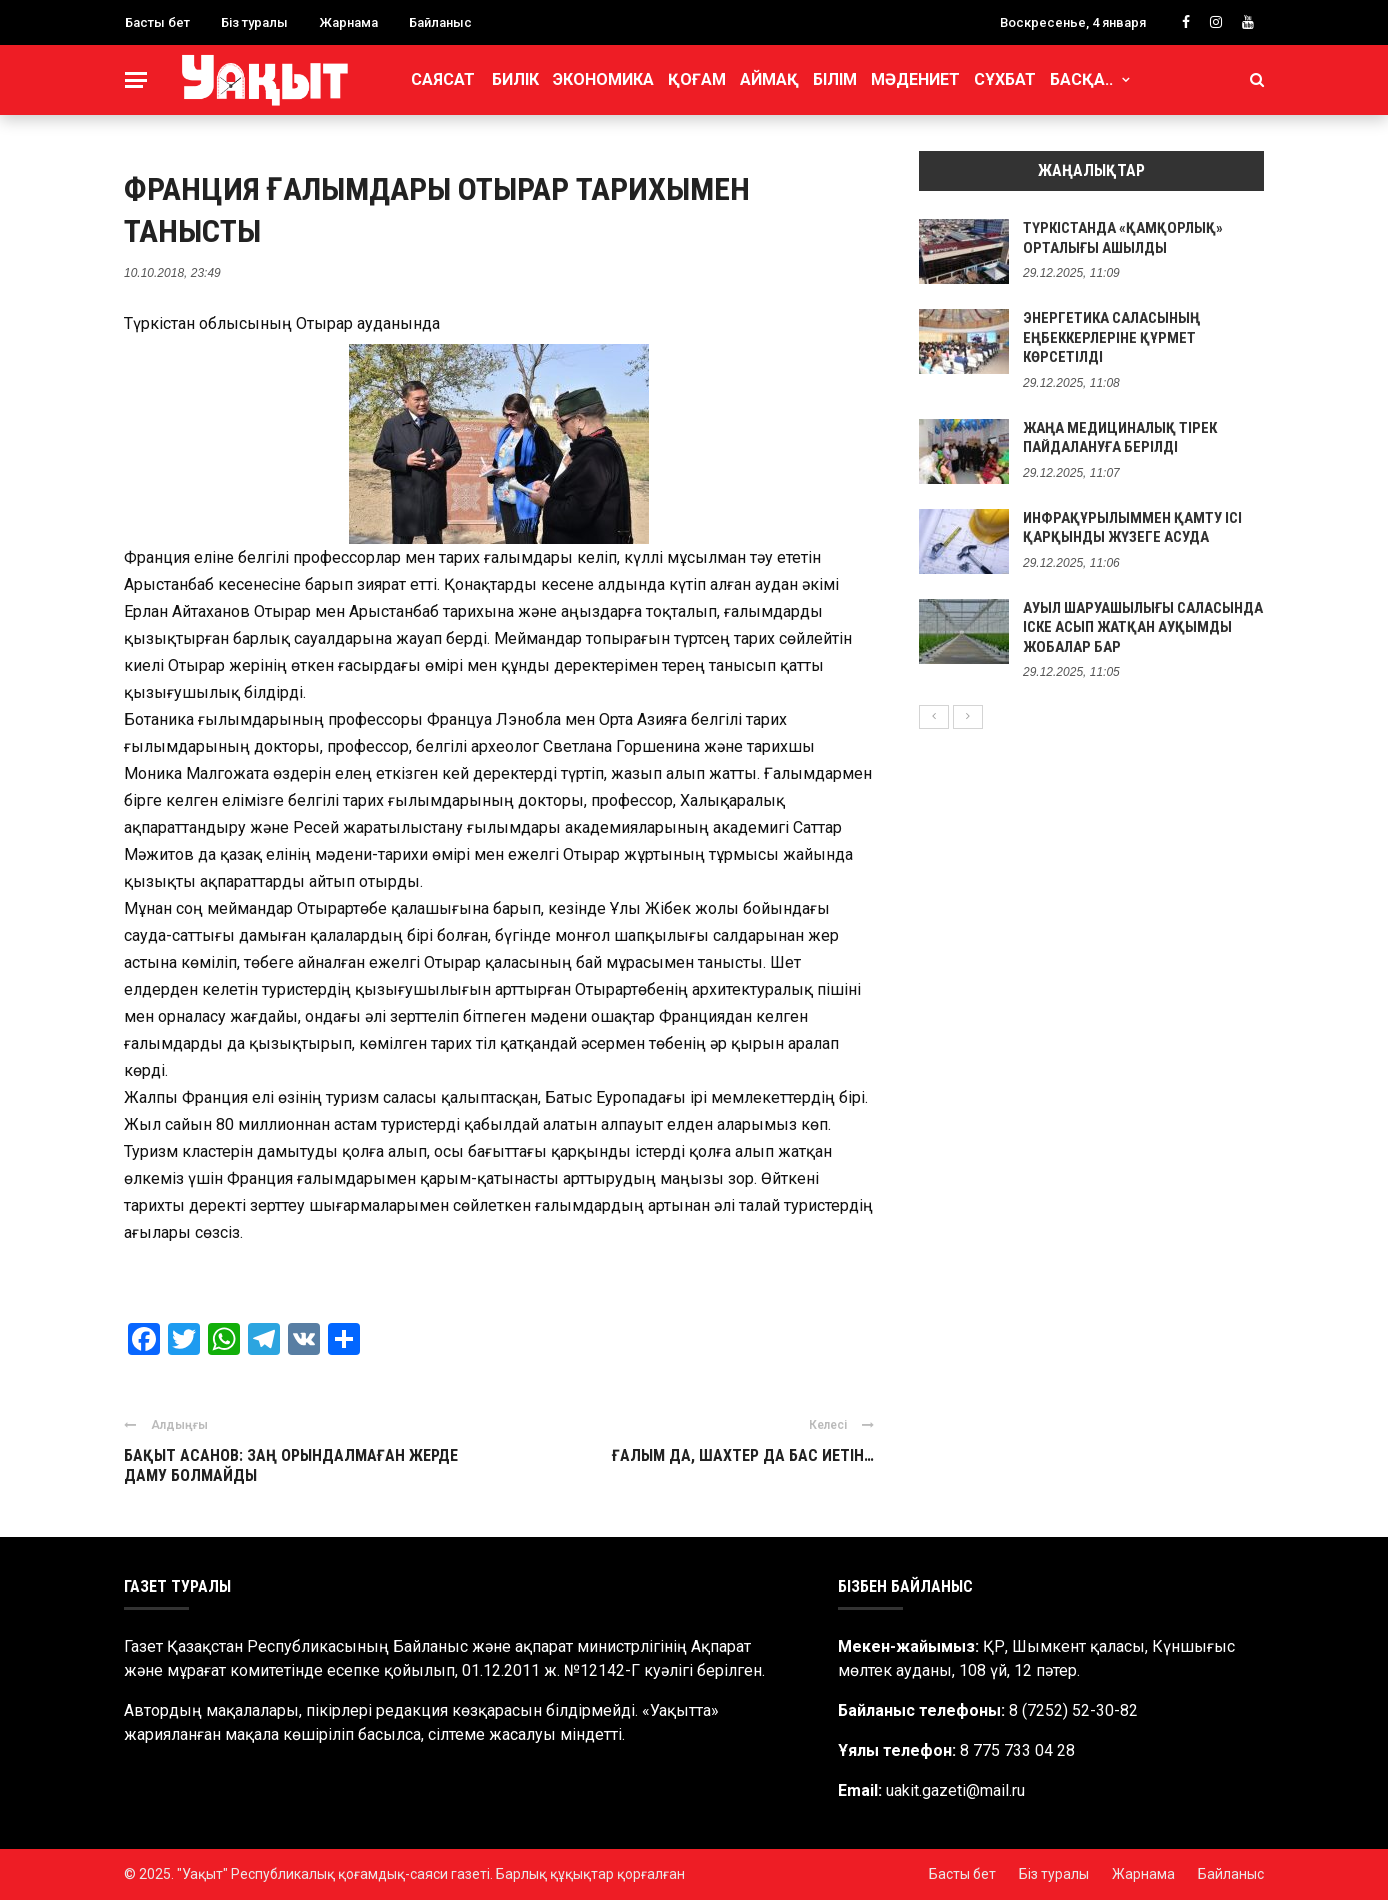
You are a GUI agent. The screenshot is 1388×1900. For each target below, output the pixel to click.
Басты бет (157, 22)
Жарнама (348, 22)
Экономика (603, 79)
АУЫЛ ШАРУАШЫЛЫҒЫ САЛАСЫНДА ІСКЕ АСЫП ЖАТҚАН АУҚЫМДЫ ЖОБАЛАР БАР (1143, 627)
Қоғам (697, 79)
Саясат (443, 79)
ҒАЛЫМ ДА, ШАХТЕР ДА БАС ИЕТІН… (743, 1455)
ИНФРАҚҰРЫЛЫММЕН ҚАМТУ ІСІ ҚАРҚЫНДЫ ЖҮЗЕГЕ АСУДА (1132, 528)
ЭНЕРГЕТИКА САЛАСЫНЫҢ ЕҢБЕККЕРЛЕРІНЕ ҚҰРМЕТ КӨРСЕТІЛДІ (1111, 337)
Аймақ (769, 79)
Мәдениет (915, 79)
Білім (835, 79)
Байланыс (440, 22)
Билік (515, 79)
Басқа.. (1081, 79)
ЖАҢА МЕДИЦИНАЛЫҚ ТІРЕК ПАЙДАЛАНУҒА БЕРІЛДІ (1120, 438)
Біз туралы (254, 22)
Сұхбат (1005, 79)
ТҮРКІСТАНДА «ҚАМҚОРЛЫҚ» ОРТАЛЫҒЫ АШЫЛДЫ (1123, 238)
